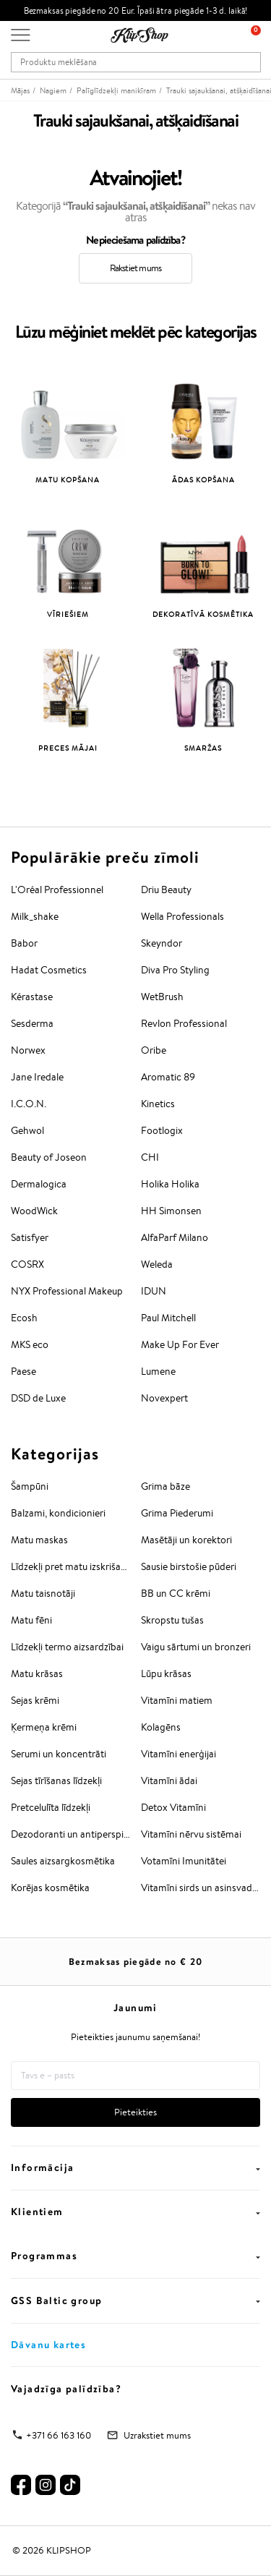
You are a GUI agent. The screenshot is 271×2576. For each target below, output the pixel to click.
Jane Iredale (37, 1076)
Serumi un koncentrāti (58, 1753)
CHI (150, 1157)
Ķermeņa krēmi (44, 1726)
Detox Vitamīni (173, 1807)
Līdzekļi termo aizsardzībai (67, 1646)
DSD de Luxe (38, 1397)
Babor (24, 943)
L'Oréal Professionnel (57, 889)
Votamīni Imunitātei (183, 1860)
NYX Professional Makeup (67, 1290)
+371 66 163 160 (58, 2435)
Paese (23, 1371)
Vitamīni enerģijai (178, 1753)
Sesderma (32, 1023)
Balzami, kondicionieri (58, 1512)
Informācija (135, 2167)
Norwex (28, 1050)
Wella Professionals (182, 916)
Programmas (135, 2255)
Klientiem (135, 2211)
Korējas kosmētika (50, 1887)
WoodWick (34, 1210)
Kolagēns (161, 1726)
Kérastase (32, 996)
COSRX (27, 1264)
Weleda (157, 1264)
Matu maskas (39, 1539)
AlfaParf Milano (174, 1237)
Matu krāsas (37, 1673)
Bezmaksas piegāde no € (136, 1961)
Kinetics (158, 1103)
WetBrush (162, 996)
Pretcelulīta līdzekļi (50, 1807)
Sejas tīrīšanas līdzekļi (56, 1780)
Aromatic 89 (168, 1076)
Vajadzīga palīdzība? (66, 2388)
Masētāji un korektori (186, 1539)
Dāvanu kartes (48, 2344)
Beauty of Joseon (49, 1157)
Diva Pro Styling (175, 969)
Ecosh (24, 1317)
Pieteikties (135, 2112)
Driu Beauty (166, 889)
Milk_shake (35, 916)
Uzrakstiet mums (157, 2435)
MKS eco (29, 1344)
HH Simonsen (171, 1210)
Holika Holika (170, 1183)
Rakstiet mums (136, 268)
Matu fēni (31, 1619)
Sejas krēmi (35, 1700)
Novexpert (164, 1397)
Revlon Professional (184, 1023)
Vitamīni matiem (176, 1700)
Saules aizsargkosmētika (63, 1860)
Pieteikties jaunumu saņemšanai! (135, 2037)
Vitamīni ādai (169, 1780)
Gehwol (27, 1130)
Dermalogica (38, 1183)
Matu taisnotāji (43, 1593)
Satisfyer (29, 1237)
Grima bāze (165, 1486)
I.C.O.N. (28, 1103)
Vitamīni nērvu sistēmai (191, 1834)
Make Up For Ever (180, 1344)
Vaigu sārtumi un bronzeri (196, 1646)
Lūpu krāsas (166, 1673)
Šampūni (29, 1486)
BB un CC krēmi (175, 1593)
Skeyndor (161, 943)
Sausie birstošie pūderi (188, 1566)
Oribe (153, 1050)
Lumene (158, 1371)
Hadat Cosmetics (49, 969)
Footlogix (162, 1130)
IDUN (153, 1290)
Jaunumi (135, 2007)
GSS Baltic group (135, 2300)
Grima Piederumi (177, 1512)
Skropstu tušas (172, 1619)
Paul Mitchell (168, 1317)
